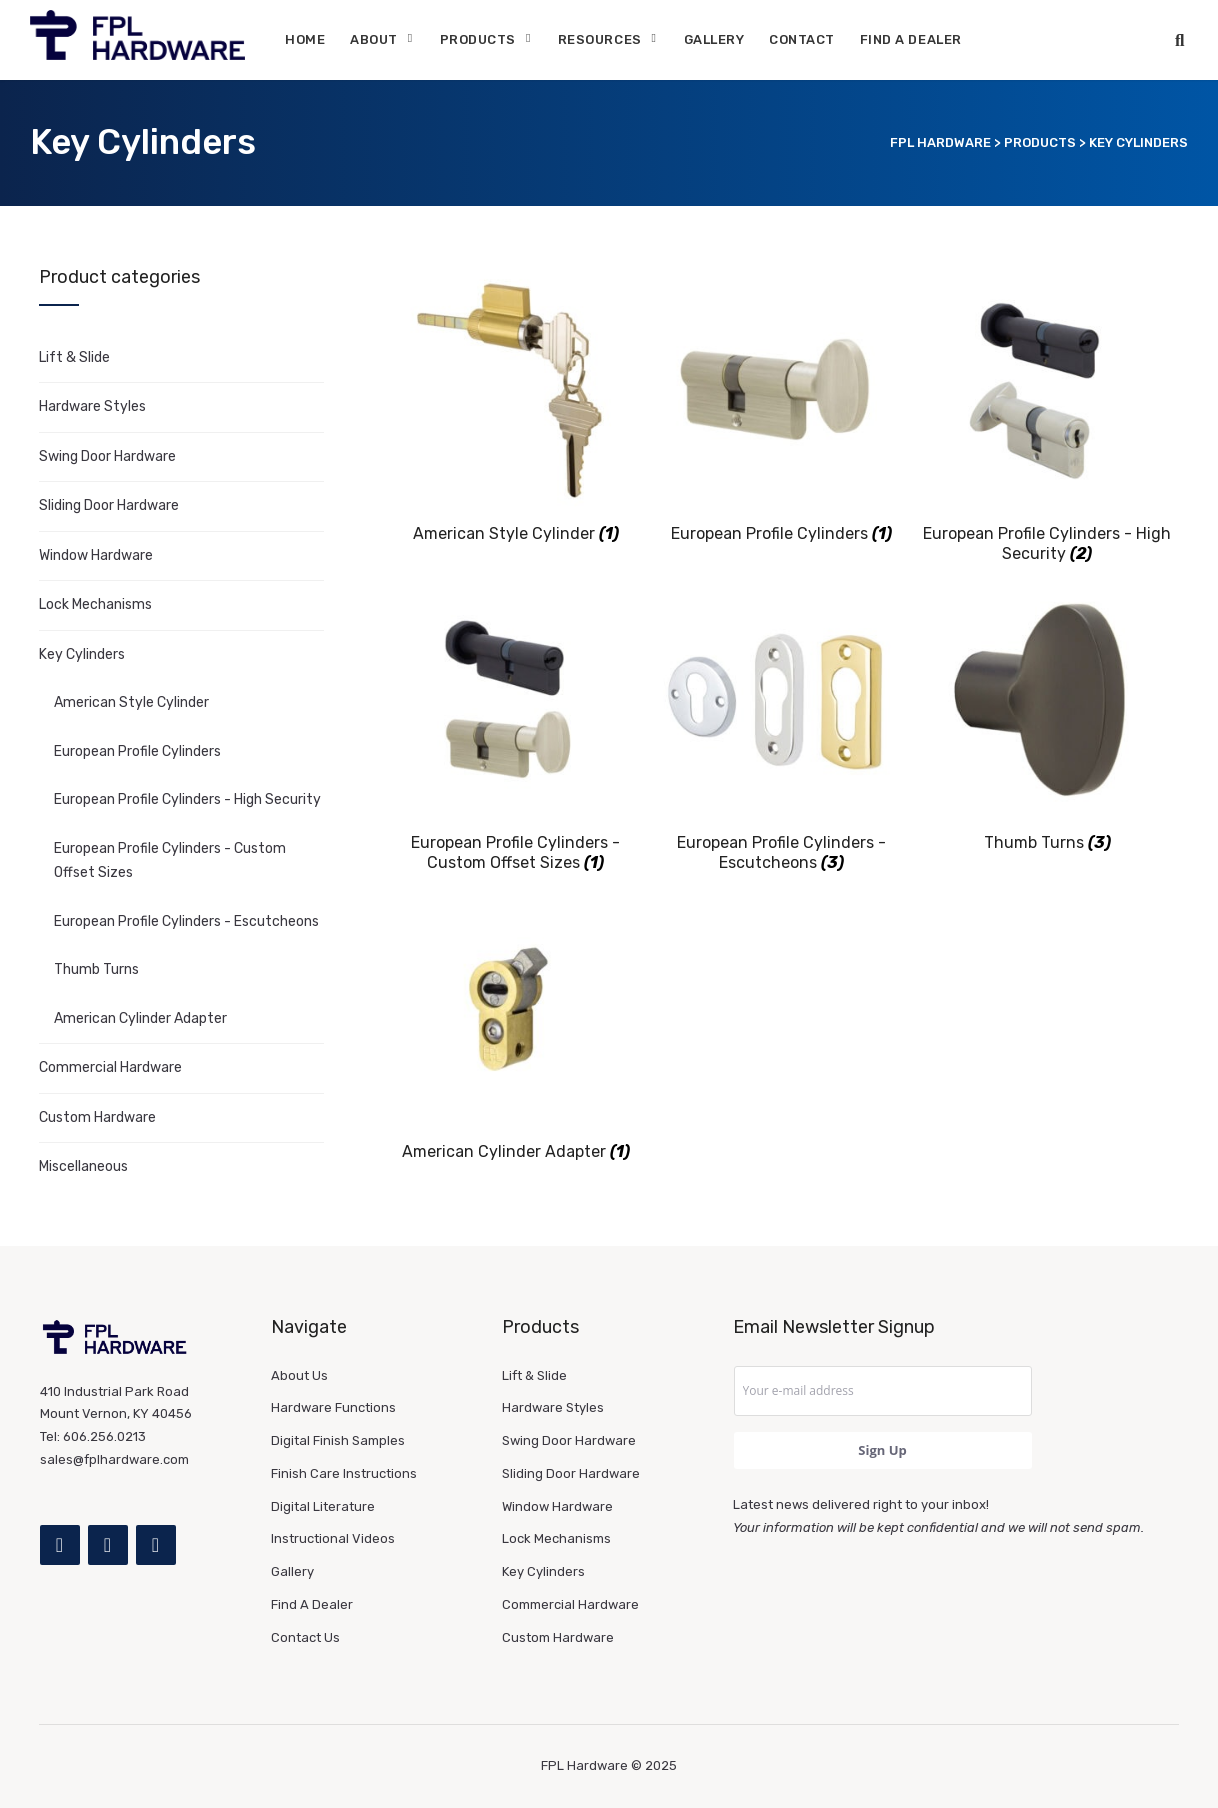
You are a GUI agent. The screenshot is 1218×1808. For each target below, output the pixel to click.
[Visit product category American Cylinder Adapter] (516, 1027)
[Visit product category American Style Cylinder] (516, 409)
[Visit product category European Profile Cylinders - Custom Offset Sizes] (516, 729)
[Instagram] (108, 1545)
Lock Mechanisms (95, 604)
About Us (299, 1375)
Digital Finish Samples (338, 1440)
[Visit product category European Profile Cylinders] (782, 409)
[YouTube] (156, 1545)
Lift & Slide (74, 357)
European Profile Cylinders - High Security (187, 799)
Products (478, 39)
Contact (802, 39)
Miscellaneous (83, 1166)
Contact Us (305, 1637)
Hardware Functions (333, 1407)
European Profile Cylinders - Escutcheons (186, 921)
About (374, 39)
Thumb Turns (96, 969)
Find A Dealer (911, 39)
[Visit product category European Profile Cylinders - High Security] (1047, 420)
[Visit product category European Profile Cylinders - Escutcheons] (782, 729)
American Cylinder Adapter (140, 1018)
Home (305, 39)
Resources (600, 39)
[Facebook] (60, 1545)
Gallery (714, 39)
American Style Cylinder (131, 702)
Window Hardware (96, 555)
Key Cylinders (82, 654)
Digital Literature (323, 1506)
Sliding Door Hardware (109, 505)
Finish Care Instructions (344, 1473)
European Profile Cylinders (137, 751)
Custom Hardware (97, 1117)
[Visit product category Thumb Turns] (1047, 718)
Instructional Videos (333, 1538)
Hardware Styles (92, 406)
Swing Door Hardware (107, 456)
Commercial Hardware (110, 1067)
